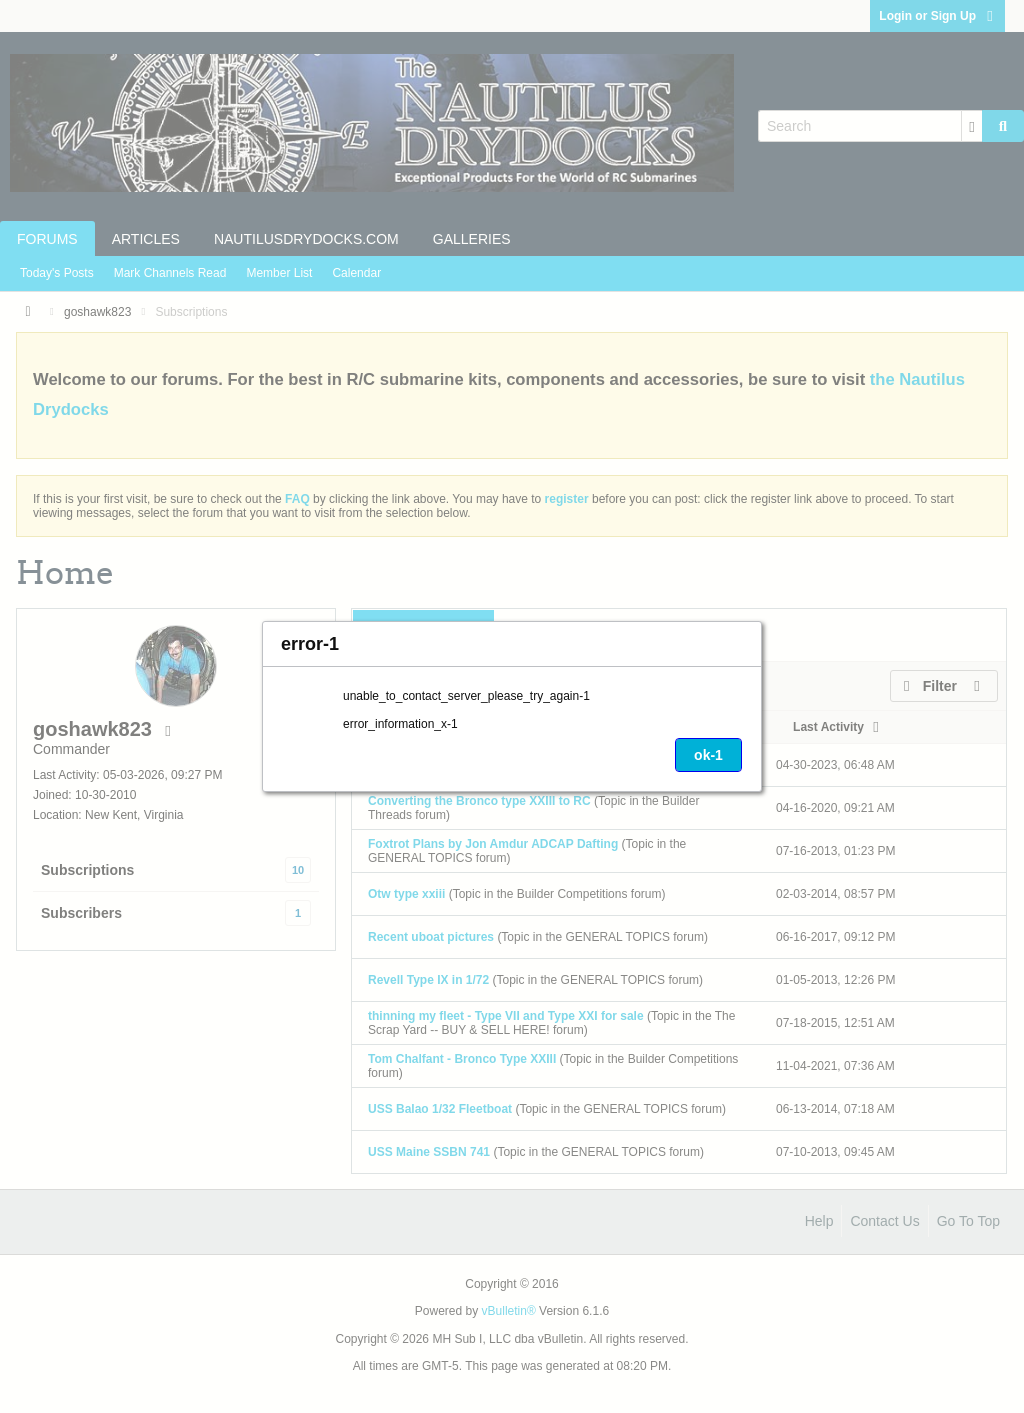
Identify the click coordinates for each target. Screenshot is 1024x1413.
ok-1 (708, 755)
